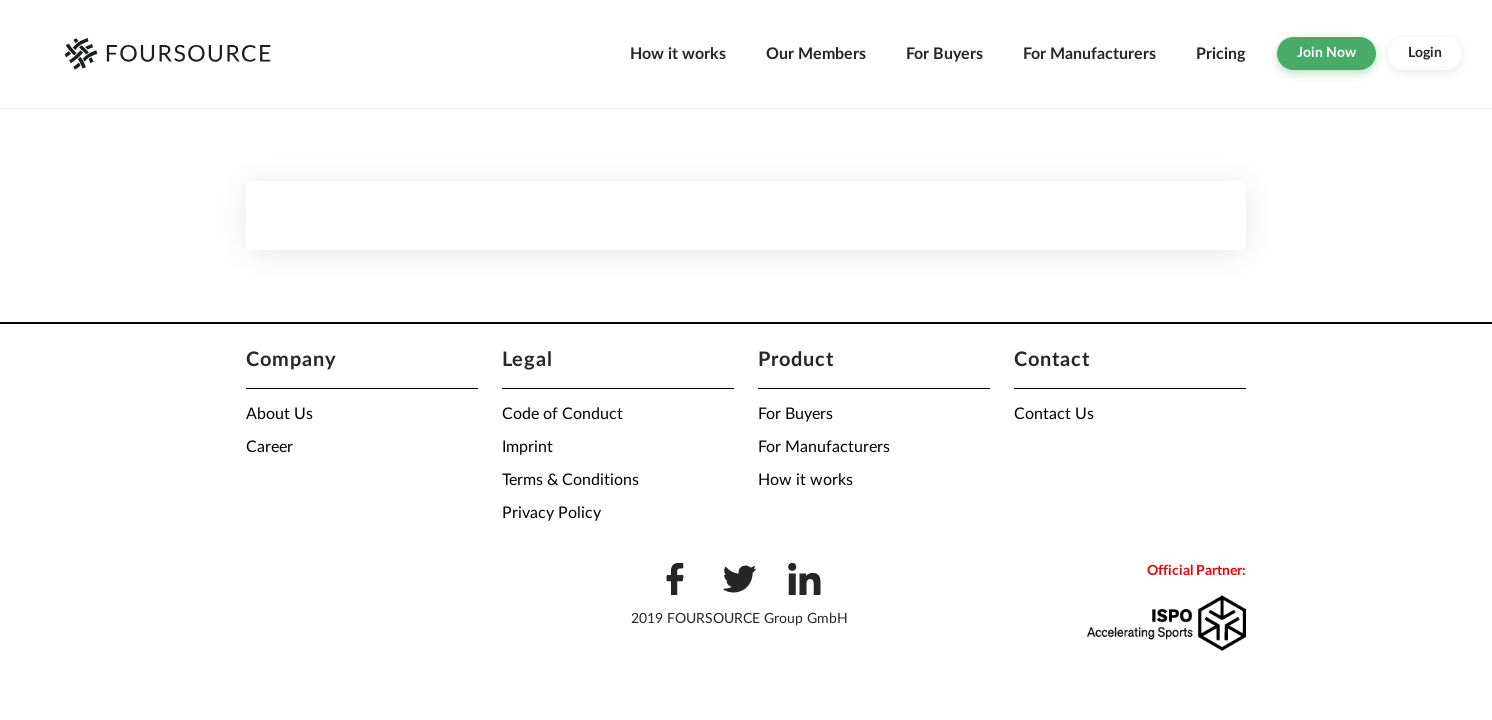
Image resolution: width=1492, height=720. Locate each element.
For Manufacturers (1089, 54)
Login (1425, 53)
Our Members (816, 54)
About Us (279, 414)
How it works (678, 54)
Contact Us (1054, 414)
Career (269, 447)
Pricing (1220, 54)
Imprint (527, 447)
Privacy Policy (551, 513)
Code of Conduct (562, 414)
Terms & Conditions (570, 480)
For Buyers (944, 54)
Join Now (1326, 53)
